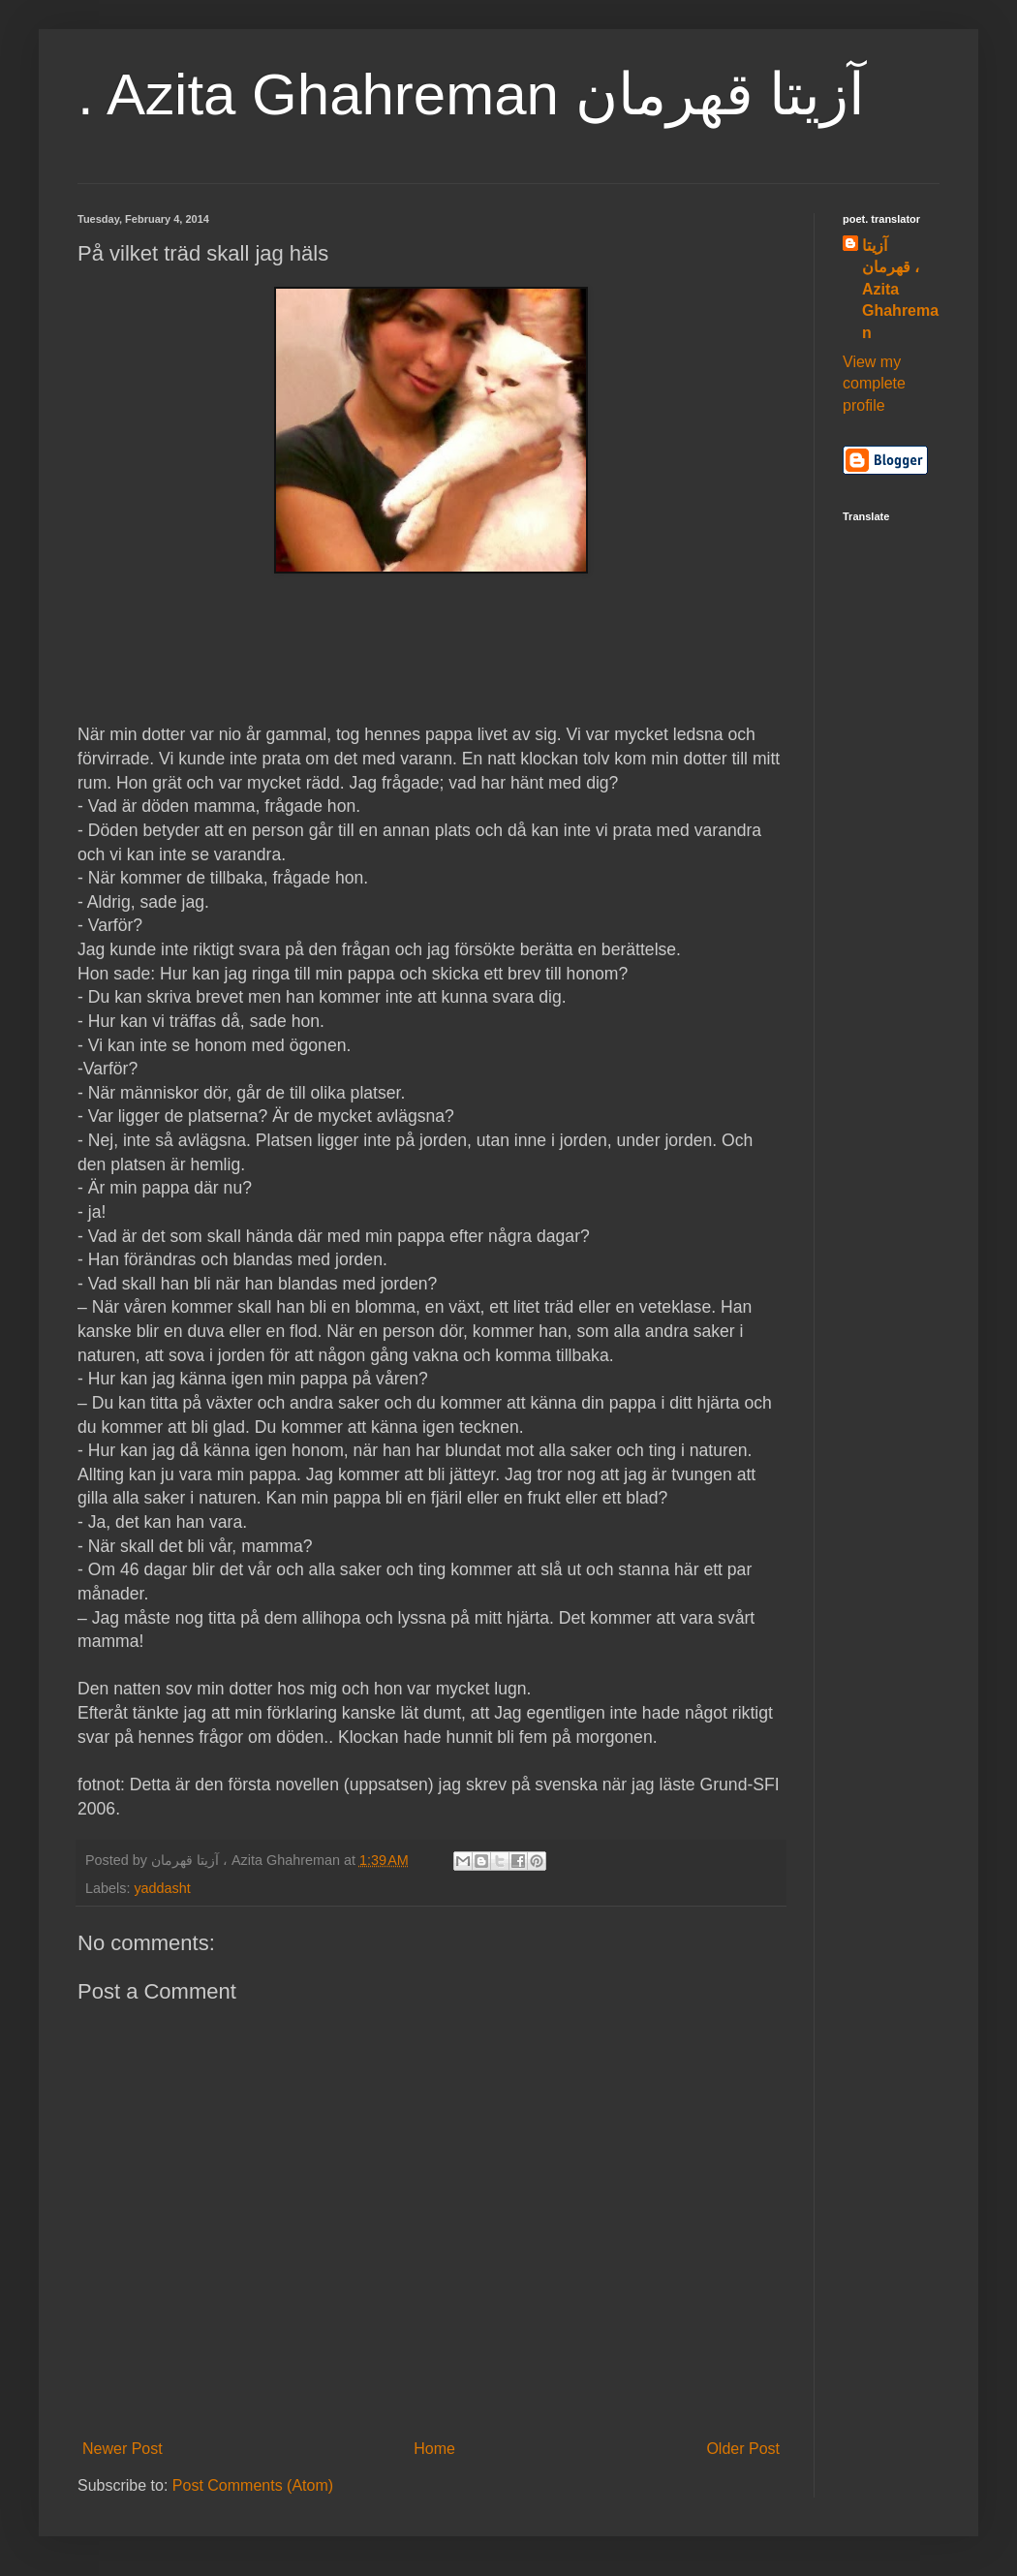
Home (434, 2448)
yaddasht (162, 1888)
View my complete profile (874, 384)
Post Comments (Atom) (252, 2485)
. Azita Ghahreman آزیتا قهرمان (471, 94)
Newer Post (122, 2448)
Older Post (743, 2448)
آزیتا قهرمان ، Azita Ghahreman (900, 289)
